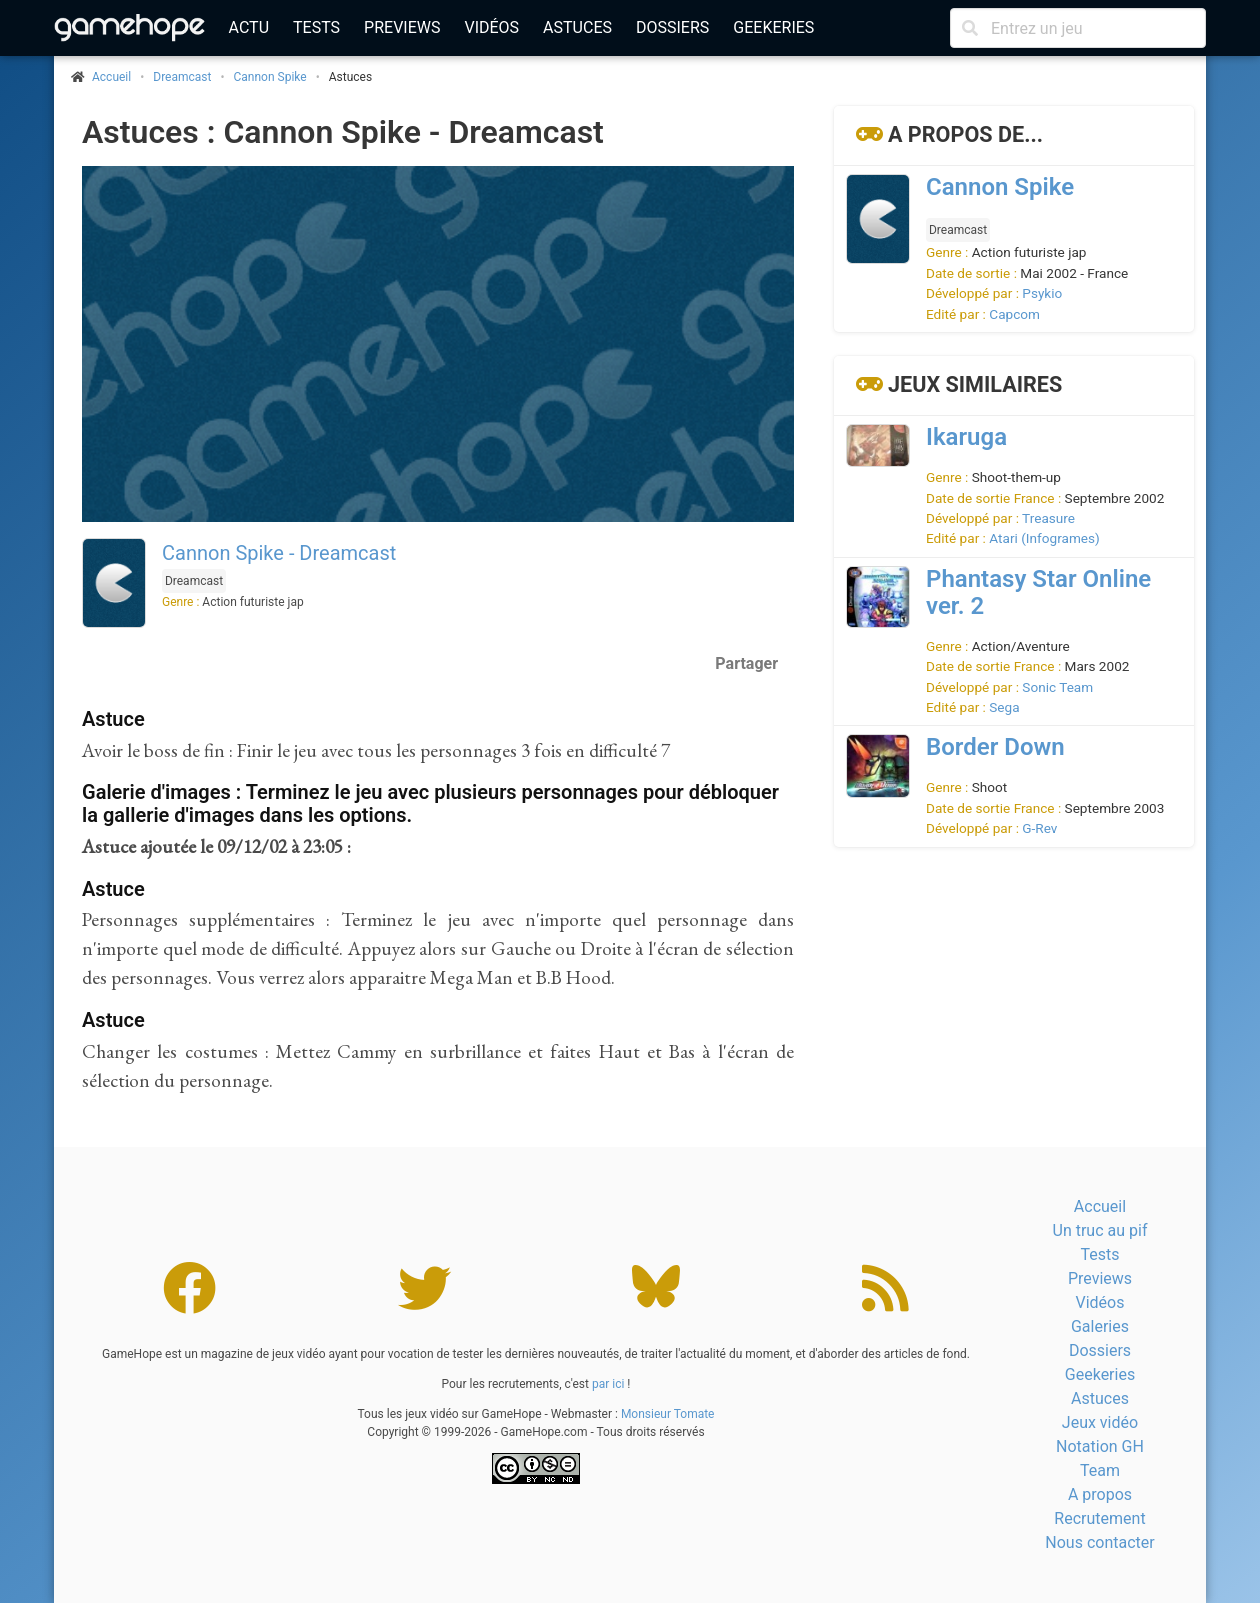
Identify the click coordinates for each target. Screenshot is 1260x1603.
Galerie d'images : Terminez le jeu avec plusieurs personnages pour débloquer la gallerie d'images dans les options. (430, 803)
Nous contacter (1099, 1542)
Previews (402, 27)
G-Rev (1039, 828)
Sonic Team (1057, 687)
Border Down (995, 747)
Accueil (1100, 1206)
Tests (316, 27)
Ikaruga (966, 437)
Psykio (1042, 293)
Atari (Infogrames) (1044, 538)
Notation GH (1100, 1446)
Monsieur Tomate (668, 1414)
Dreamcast (182, 77)
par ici (608, 1384)
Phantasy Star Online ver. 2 (1038, 592)
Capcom (1014, 314)
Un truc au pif (1100, 1230)
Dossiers (672, 27)
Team (1100, 1470)
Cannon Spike (270, 77)
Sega (1004, 707)
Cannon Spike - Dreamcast (279, 553)
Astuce (113, 719)
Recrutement (1099, 1518)
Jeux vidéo (1100, 1422)
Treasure (1048, 518)
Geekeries (773, 27)
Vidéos (491, 27)
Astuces (577, 27)
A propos (1100, 1494)
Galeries (1100, 1326)
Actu (249, 27)
